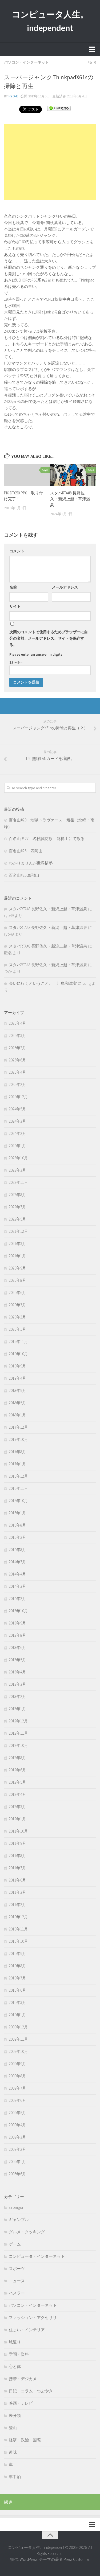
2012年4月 (17, 1794)
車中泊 (15, 2476)
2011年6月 (17, 1880)
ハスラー (17, 2293)
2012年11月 (18, 1733)
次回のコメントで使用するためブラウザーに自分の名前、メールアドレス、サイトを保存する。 (48, 638)
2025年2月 (17, 1084)
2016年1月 (17, 1512)
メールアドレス (65, 587)
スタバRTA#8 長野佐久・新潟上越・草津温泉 (70, 498)
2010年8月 (17, 1965)
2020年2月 (17, 1317)
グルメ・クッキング (27, 2231)
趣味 (13, 2452)
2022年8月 (17, 1194)
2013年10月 (18, 1610)
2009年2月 (17, 2149)
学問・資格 (19, 2354)
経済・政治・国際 (25, 2439)
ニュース (17, 2280)
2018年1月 (17, 1414)
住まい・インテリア (27, 2329)
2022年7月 (17, 1206)
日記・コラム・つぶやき (31, 2390)
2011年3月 (17, 1892)
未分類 (15, 2415)
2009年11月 (18, 2039)
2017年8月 (17, 1451)
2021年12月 (18, 1231)
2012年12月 (18, 1720)
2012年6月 (17, 1769)
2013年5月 (17, 1659)
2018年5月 (17, 1402)
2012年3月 (17, 1806)
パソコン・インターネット (26, 62)
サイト (15, 606)
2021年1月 (17, 1255)
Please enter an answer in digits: (36, 654)
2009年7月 (17, 2088)
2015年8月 (17, 1525)
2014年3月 (17, 1586)
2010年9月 (17, 1953)
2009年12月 (18, 2026)
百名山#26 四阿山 (25, 850)
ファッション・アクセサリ (33, 2317)
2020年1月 (17, 1329)
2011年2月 (17, 1904)
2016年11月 (18, 1488)
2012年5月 (17, 1782)
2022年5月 (17, 1219)
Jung (86, 983)
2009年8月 (17, 2075)
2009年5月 (17, 2112)
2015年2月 (17, 1537)
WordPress (28, 2559)
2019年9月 (17, 1365)
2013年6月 (17, 1647)
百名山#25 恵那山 (24, 875)
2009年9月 (17, 2063)
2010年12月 (18, 1916)
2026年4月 (17, 1023)
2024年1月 (17, 1145)
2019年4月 (17, 1378)
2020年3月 (17, 1304)
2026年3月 (17, 1035)
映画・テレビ (21, 2403)
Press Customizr (76, 2559)
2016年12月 (18, 1476)
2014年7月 (17, 1561)
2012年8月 (17, 1757)
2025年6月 (17, 1059)
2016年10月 (18, 1500)
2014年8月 (17, 1549)
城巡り (15, 2342)
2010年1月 (17, 2014)
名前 (13, 587)
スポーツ (17, 2268)
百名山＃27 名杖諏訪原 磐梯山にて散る (47, 838)
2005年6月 (17, 2173)
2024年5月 (17, 1108)
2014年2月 (17, 1598)
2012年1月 (17, 1818)
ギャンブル (19, 2219)
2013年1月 (17, 1708)
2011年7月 (17, 1867)
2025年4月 (17, 1072)
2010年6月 (17, 1990)
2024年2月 (17, 1133)
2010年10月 (18, 1941)
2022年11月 (18, 1182)
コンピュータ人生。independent (50, 21)
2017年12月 (18, 1427)
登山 (13, 2427)
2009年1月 (17, 2161)
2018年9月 (17, 1390)
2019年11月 (18, 1341)
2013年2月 (17, 1696)
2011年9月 (17, 1843)
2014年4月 (17, 1574)
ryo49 (13, 96)
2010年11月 (18, 1929)
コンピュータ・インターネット (37, 2256)
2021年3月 (17, 1243)
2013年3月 (17, 1684)
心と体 (15, 2366)
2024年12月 (18, 1096)
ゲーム (15, 2244)
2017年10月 (18, 1439)
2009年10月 (18, 2051)
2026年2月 (17, 1047)
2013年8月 (17, 1635)
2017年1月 (17, 1463)
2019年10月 (18, 1353)
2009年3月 (17, 2137)
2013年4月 (17, 1671)
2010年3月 (17, 2002)
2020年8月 (17, 1280)
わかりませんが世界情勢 (31, 863)
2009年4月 (17, 2124)
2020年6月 (17, 1292)
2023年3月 (17, 1170)
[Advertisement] (50, 162)
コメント (16, 551)
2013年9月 (17, 1623)
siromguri (16, 2207)
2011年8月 (17, 1855)
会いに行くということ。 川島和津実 (43, 983)
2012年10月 (18, 1745)
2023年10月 (18, 1157)
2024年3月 (17, 1121)
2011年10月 (18, 1831)
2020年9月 (17, 1268)
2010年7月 (17, 1977)
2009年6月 (17, 2100)
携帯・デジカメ (23, 2378)
